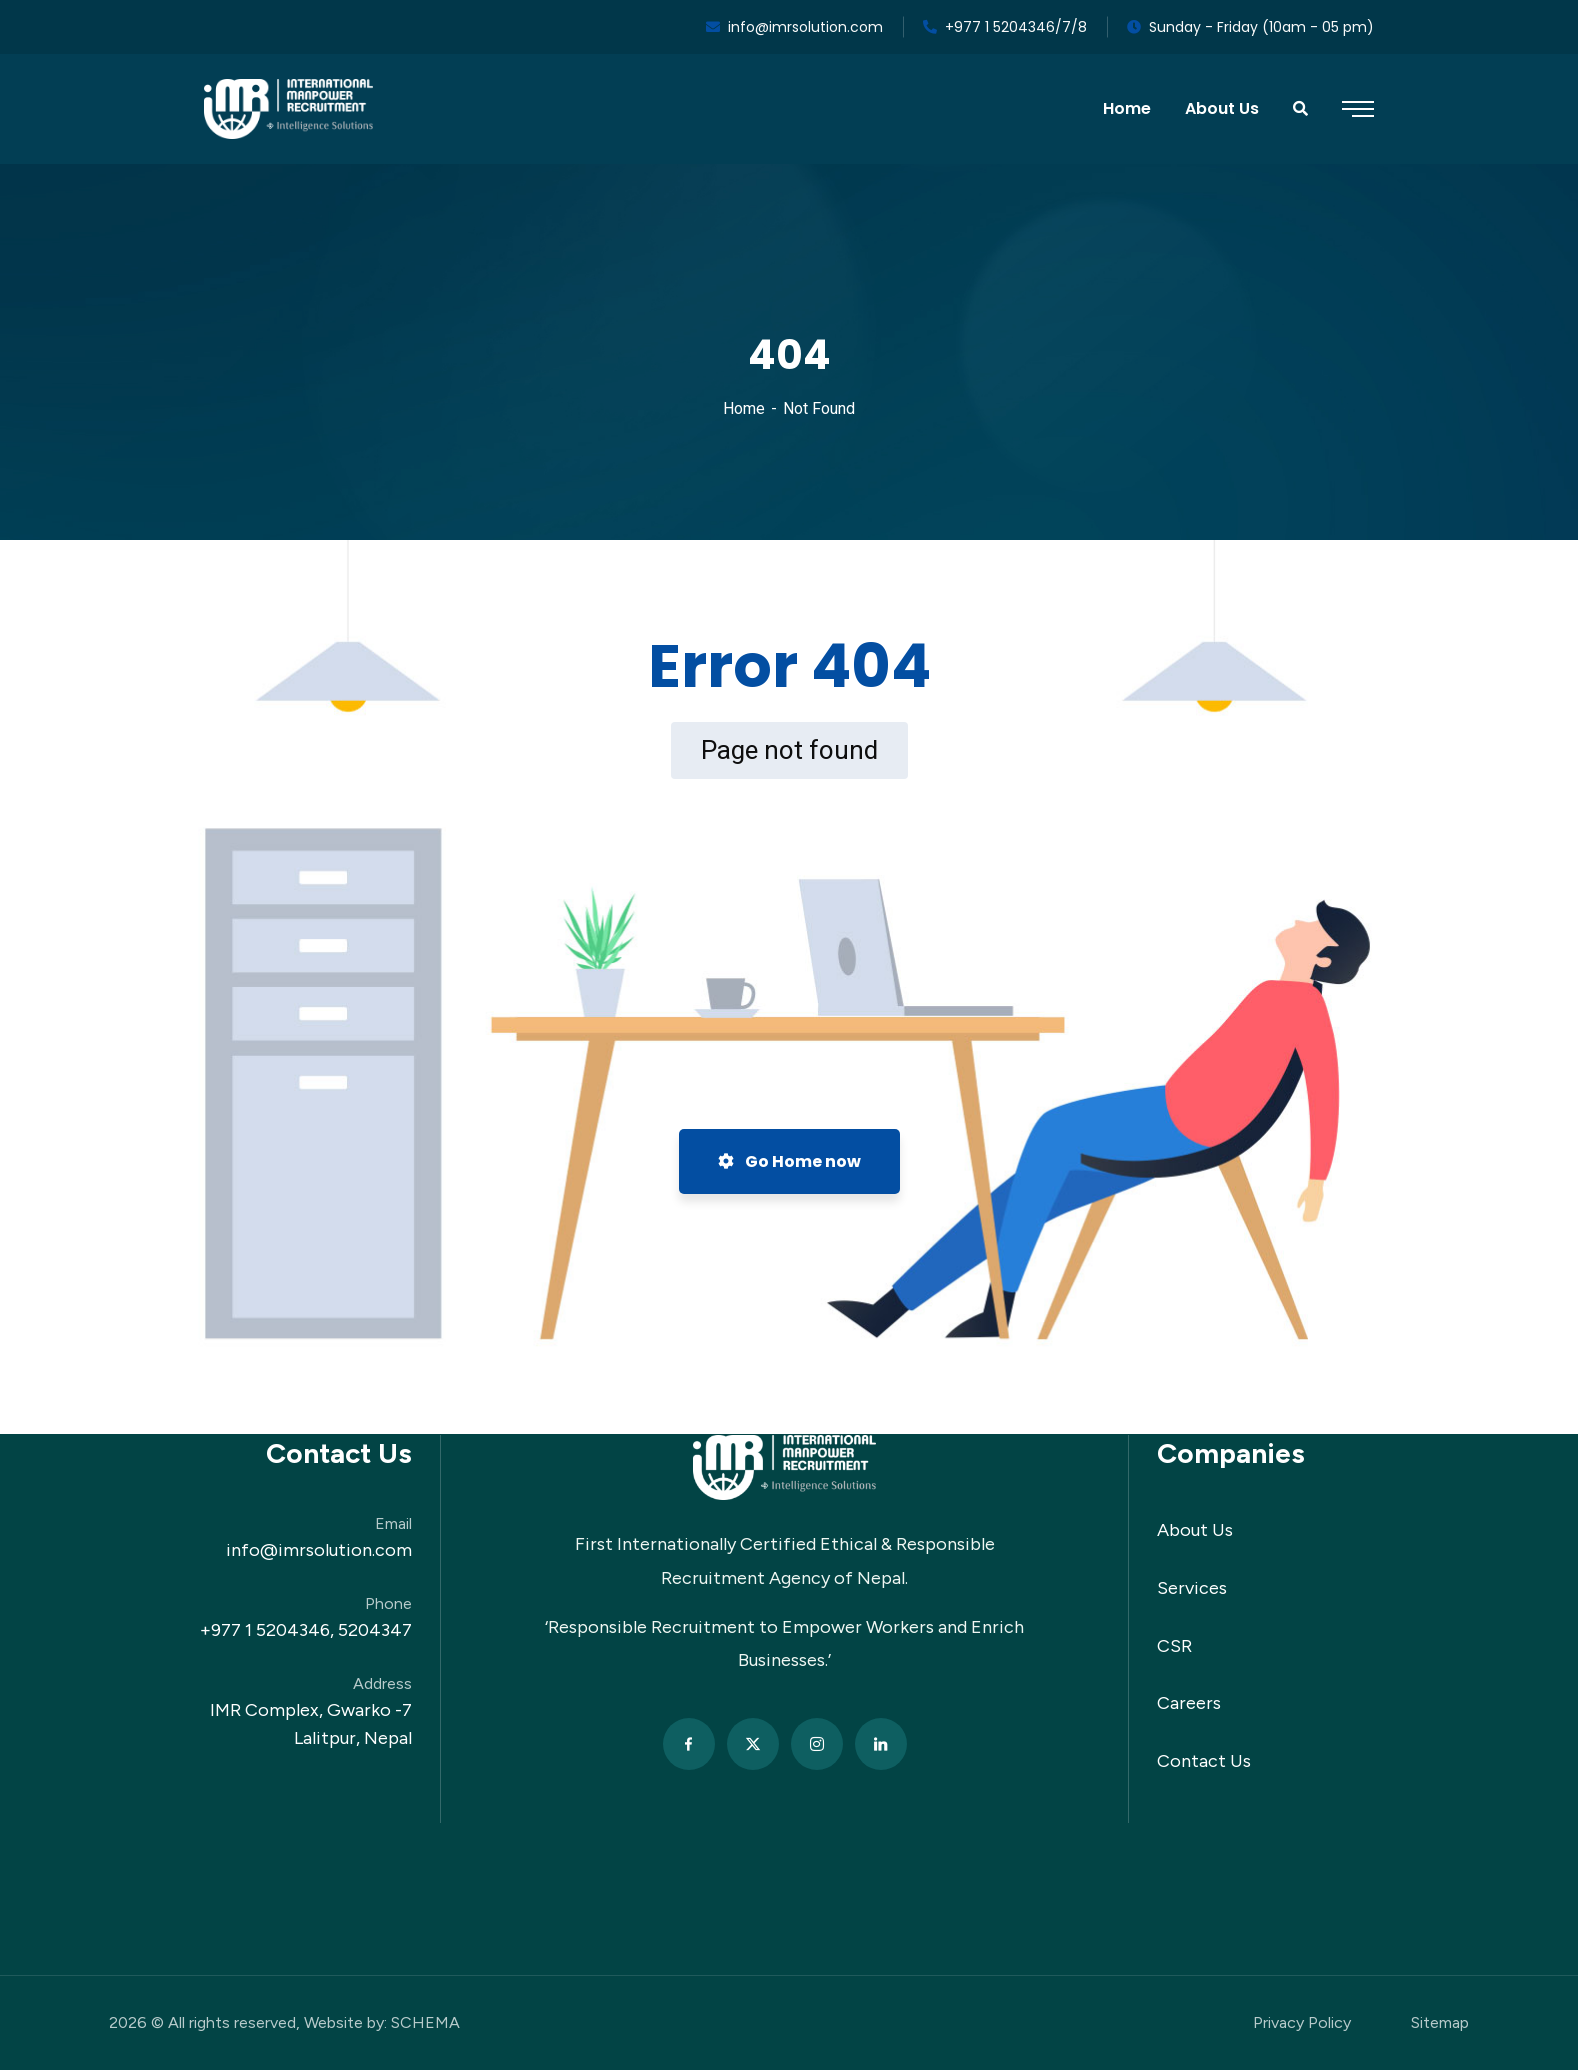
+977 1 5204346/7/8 (1005, 27)
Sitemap (1440, 2022)
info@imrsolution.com (794, 27)
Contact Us (1204, 1761)
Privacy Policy (1302, 2022)
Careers (1189, 1703)
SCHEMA (425, 2022)
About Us (1195, 1530)
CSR (1174, 1646)
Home (744, 408)
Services (1192, 1588)
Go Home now (789, 1161)
